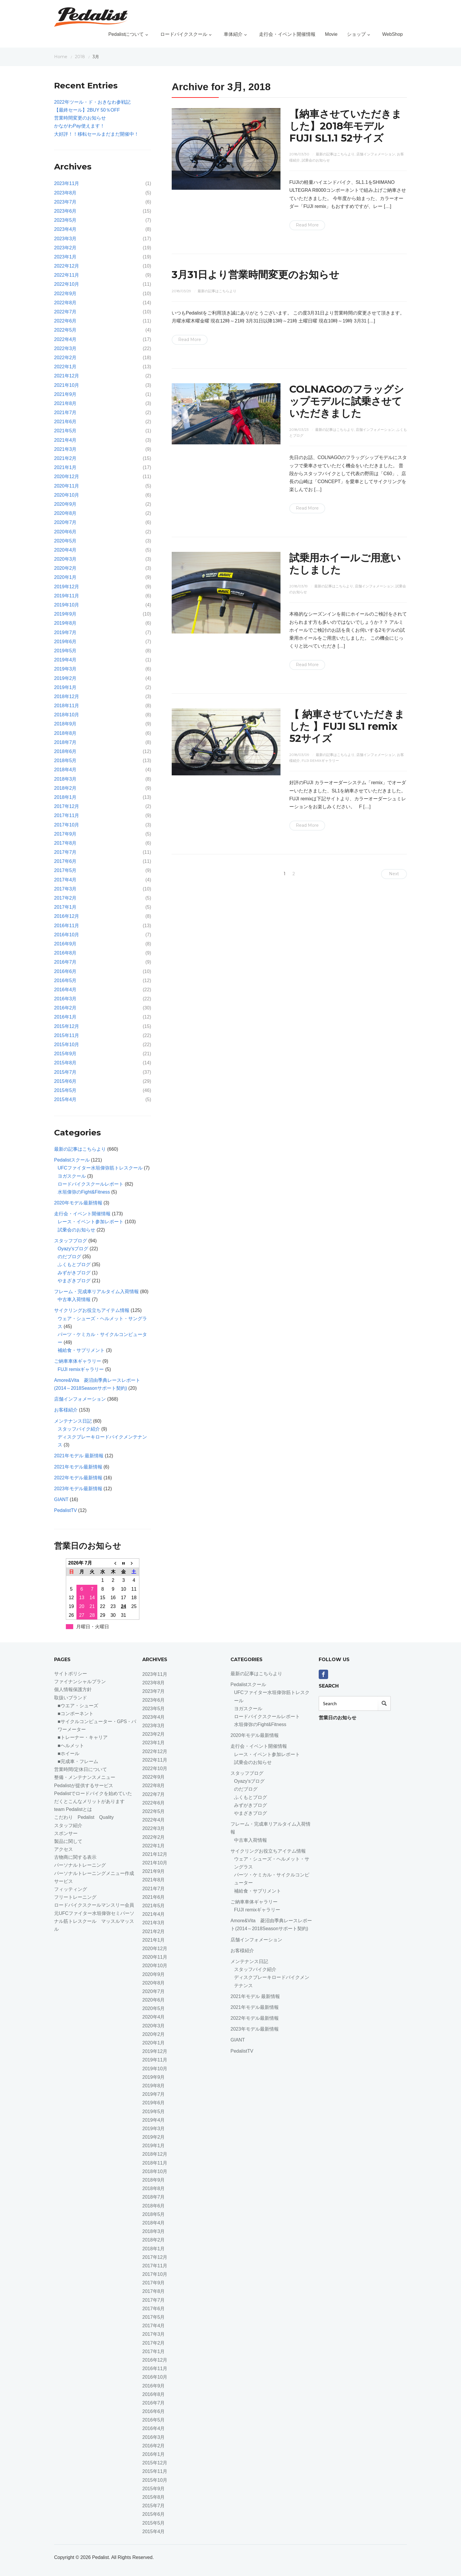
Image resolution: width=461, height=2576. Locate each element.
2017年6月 (65, 861)
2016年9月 (65, 943)
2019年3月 (65, 668)
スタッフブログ (70, 1240)
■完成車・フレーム (78, 1761)
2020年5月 (65, 540)
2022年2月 (65, 357)
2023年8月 (65, 192)
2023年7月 (65, 201)
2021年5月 (65, 430)
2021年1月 (65, 467)
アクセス (63, 1849)
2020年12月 (66, 476)
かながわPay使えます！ (79, 125)
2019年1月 (65, 687)
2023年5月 (65, 220)
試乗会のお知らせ (316, 160)
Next (394, 873)
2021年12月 (66, 375)
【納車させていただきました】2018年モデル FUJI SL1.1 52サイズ (345, 126)
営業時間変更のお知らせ (80, 117)
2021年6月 (65, 421)
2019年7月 (65, 632)
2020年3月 (65, 559)
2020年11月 (66, 485)
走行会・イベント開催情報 (287, 34)
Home (60, 56)
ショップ (360, 34)
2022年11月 (66, 275)
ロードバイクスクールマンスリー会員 (94, 1905)
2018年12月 (66, 696)
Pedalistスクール (72, 1159)
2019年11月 (66, 595)
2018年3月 (65, 779)
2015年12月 (66, 1026)
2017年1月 (65, 907)
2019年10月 (66, 604)
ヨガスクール (72, 1176)
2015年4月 (65, 1099)
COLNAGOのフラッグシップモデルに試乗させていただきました (346, 401)
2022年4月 (65, 339)
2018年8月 (65, 733)
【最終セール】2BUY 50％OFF (87, 109)
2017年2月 (65, 897)
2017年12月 (66, 806)
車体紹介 (237, 34)
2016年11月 (66, 925)
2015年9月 (65, 1053)
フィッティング (70, 1889)
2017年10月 (66, 824)
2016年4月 (65, 989)
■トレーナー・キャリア (83, 1737)
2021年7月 (65, 412)
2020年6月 (65, 531)
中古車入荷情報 (74, 1299)
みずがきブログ (74, 1272)
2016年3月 (65, 998)
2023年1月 (65, 256)
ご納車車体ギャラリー (77, 1361)
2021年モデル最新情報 (78, 1466)
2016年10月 (66, 934)
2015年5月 (65, 1090)
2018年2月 (65, 788)
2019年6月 (65, 641)
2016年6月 (65, 971)
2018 (80, 56)
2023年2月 (65, 247)
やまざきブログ (74, 1280)
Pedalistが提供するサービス (83, 1785)
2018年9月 (65, 723)
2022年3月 (65, 348)
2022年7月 (65, 311)
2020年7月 (65, 522)
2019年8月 (65, 623)
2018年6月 (65, 751)
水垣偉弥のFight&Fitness (84, 1191)
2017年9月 (65, 833)
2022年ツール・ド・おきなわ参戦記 (92, 102)
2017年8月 (65, 843)
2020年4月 (65, 549)
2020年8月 (65, 513)
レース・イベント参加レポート (90, 1221)
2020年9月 (65, 504)
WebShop (392, 34)
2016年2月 (65, 1007)
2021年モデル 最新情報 (78, 1455)
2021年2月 (65, 458)
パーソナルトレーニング (80, 1865)
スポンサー (66, 1833)
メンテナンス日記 (73, 1421)
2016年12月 (66, 916)
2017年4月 (65, 879)
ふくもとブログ (74, 1264)
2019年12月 (66, 586)
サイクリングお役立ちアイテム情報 (91, 1310)
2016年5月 (65, 980)
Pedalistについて (129, 34)
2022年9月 (65, 293)
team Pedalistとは (73, 1809)
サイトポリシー (70, 1673)
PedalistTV (65, 1510)
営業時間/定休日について (80, 1769)
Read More (307, 225)
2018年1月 (65, 797)
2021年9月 (65, 394)
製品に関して (68, 1841)
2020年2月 (65, 568)
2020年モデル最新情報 (78, 1202)
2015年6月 (65, 1081)
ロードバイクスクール (187, 34)
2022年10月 (66, 284)
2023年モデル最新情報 (78, 1488)
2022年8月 (65, 302)
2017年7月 (65, 852)
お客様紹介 (66, 1409)
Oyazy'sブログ (73, 1248)
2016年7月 (65, 962)
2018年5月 (65, 760)
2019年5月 (65, 650)
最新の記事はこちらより (335, 154)
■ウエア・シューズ (78, 1705)
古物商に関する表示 (75, 1857)
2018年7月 (65, 742)
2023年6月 (65, 211)
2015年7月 (65, 1072)
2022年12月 (66, 265)
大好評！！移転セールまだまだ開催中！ (96, 134)
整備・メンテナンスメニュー (84, 1777)
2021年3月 (65, 449)
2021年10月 (66, 385)
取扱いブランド (70, 1697)
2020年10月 (66, 495)
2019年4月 (65, 659)
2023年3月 (65, 238)
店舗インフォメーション (375, 154)
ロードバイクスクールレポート (90, 1184)
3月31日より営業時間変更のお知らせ (255, 274)
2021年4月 (65, 440)
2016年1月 (65, 1016)
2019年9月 (65, 613)
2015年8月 (65, 1062)
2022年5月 (65, 329)
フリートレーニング (77, 1897)
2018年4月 (65, 769)
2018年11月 (66, 705)
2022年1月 (65, 366)
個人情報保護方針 (73, 1689)
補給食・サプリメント (81, 1350)
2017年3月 (65, 888)
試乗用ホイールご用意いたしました (345, 564)
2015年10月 (66, 1044)
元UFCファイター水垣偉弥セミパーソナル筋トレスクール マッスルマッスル (94, 1921)
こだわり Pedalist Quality (84, 1817)
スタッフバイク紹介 (79, 1428)
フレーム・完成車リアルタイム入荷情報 (96, 1291)
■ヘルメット (71, 1745)
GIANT (61, 1499)
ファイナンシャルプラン (80, 1681)
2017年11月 (66, 815)
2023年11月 (66, 183)
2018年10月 (66, 714)
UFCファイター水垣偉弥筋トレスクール (100, 1167)
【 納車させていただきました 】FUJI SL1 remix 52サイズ (347, 726)
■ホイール (68, 1753)
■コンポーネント (75, 1713)
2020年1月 (65, 577)
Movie (331, 34)
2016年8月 (65, 952)
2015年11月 (66, 1035)
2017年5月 (65, 870)
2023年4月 (65, 229)
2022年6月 (65, 320)
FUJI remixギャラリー (320, 760)
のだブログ (69, 1256)
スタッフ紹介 (68, 1825)
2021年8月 (65, 403)
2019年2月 (65, 678)
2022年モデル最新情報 (78, 1477)
